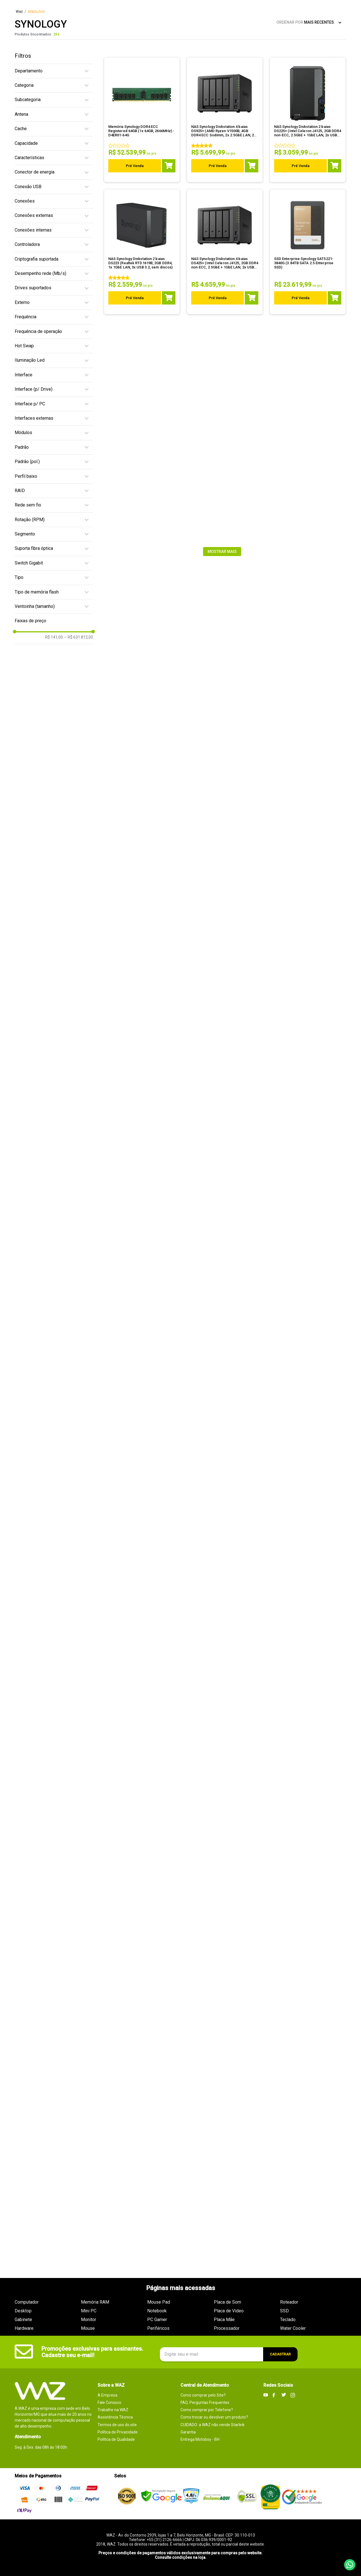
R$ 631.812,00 (78, 637)
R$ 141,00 (54, 637)
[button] (54, 71)
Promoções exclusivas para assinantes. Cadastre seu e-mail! (92, 2352)
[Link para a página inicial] (19, 12)
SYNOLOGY (36, 12)
